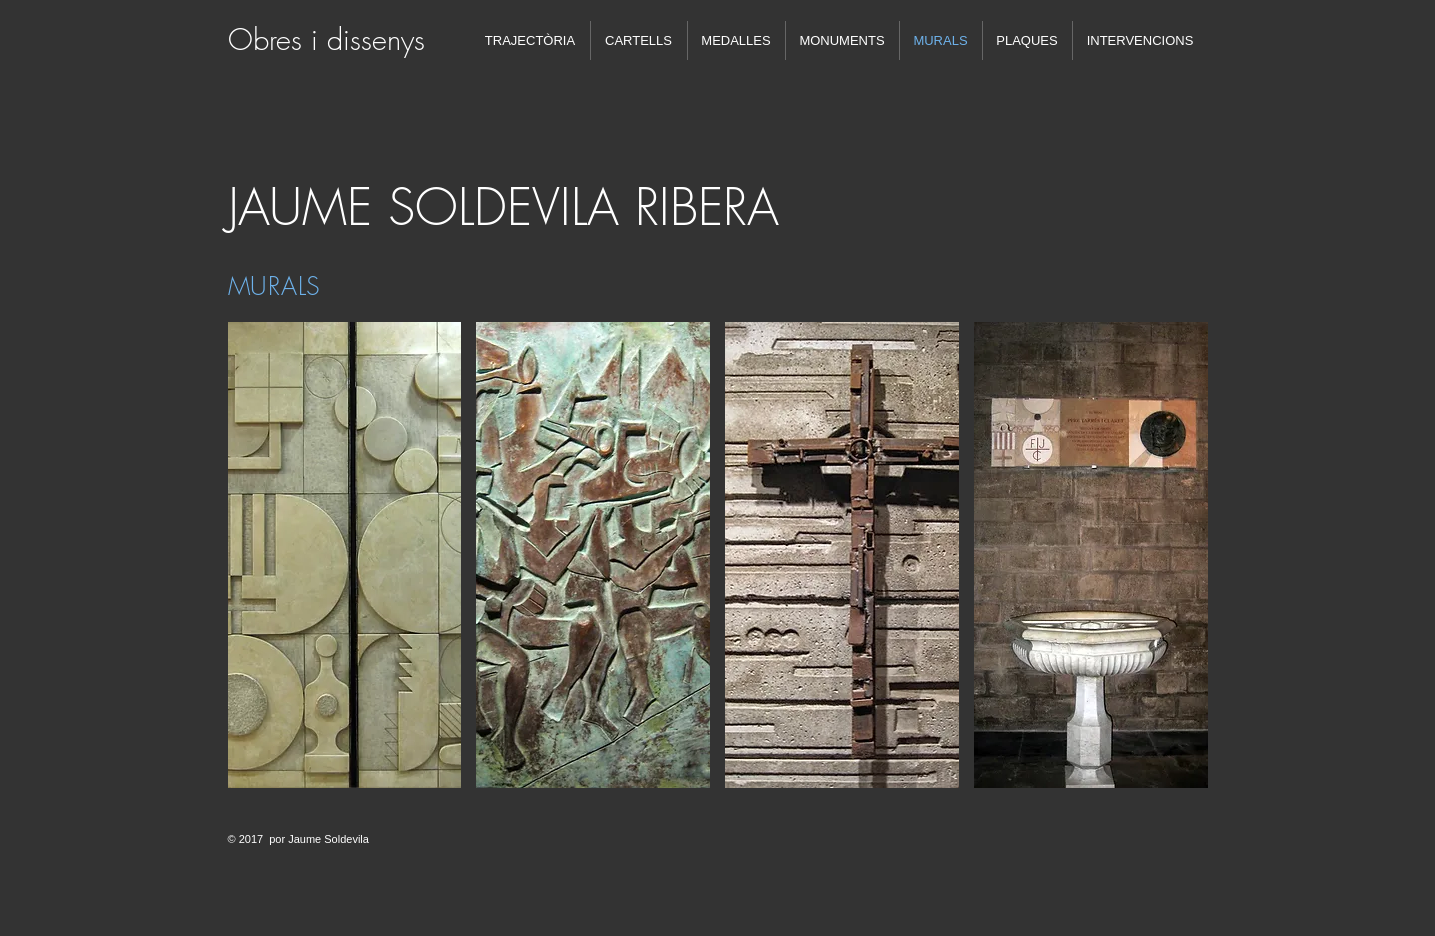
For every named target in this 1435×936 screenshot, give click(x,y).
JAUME (300, 207)
